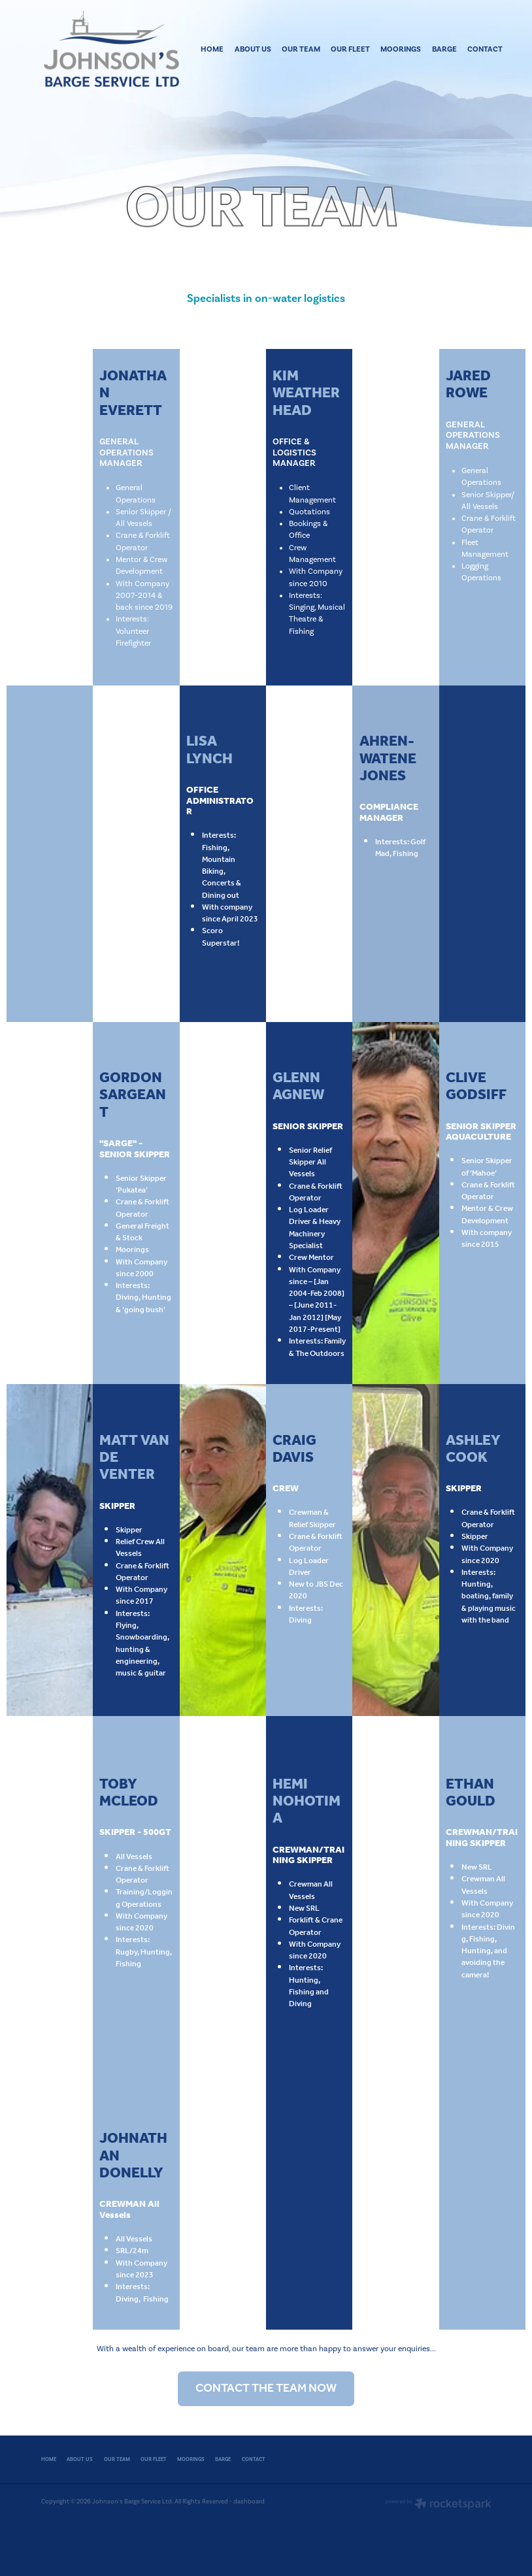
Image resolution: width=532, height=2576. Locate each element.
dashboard (249, 2501)
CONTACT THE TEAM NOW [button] (266, 2388)
